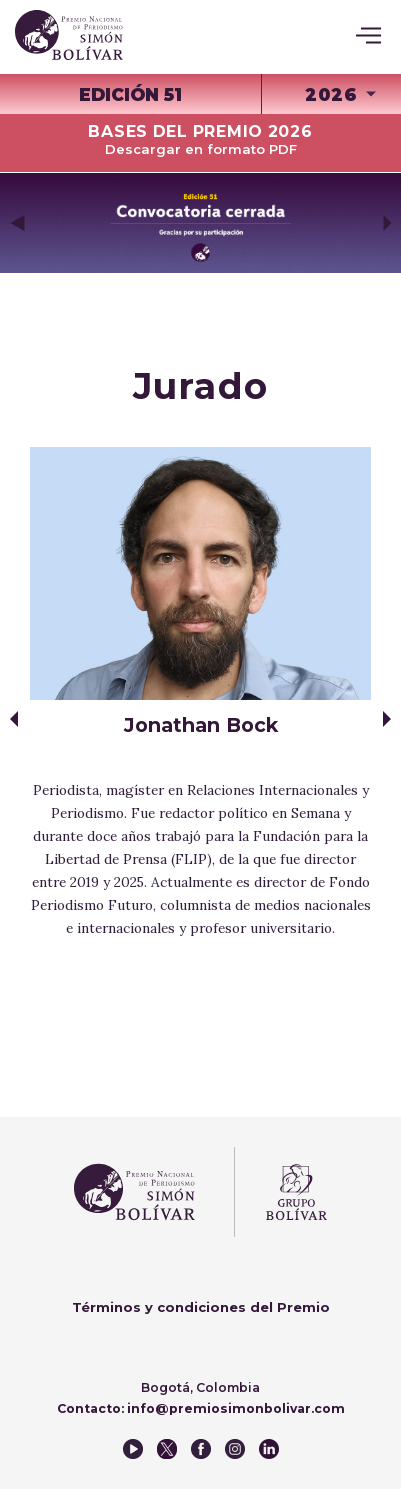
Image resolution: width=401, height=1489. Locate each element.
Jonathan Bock (201, 725)
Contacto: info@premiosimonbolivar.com (201, 1408)
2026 (331, 94)
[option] (200, 223)
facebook (201, 1449)
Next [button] (387, 223)
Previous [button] (17, 223)
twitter (167, 1449)
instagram (235, 1449)
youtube (133, 1449)
